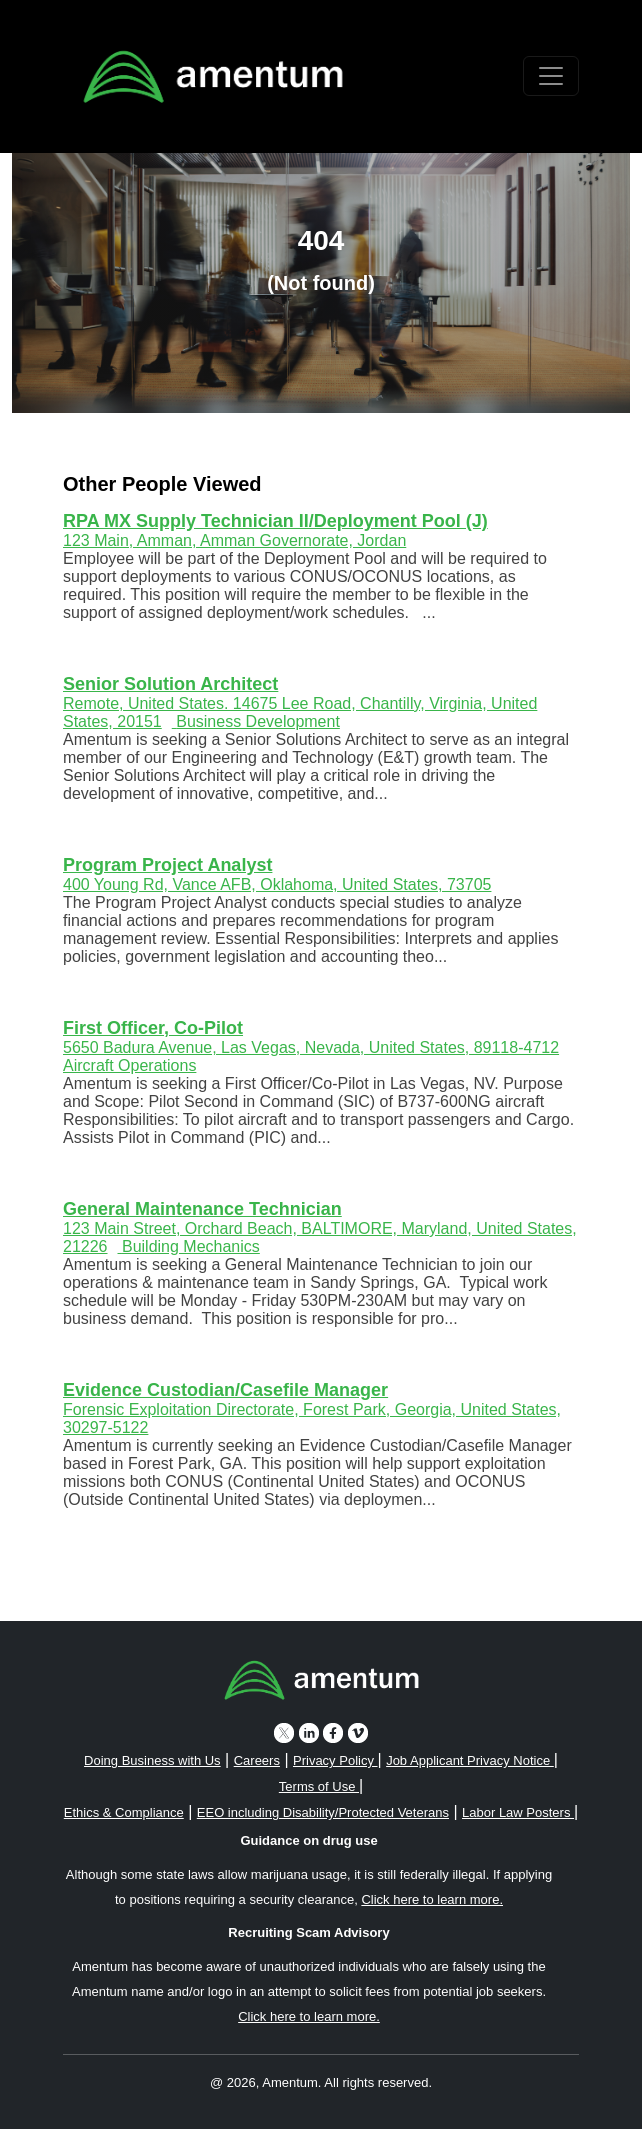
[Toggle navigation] (551, 76)
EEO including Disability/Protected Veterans (323, 1812)
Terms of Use (319, 1786)
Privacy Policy (335, 1760)
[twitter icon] (284, 1732)
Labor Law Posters (518, 1812)
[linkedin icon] (309, 1732)
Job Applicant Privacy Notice (470, 1760)
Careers (257, 1760)
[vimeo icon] (358, 1732)
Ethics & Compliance (124, 1812)
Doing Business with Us (152, 1760)
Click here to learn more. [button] (432, 1899)
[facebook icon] (333, 1732)
